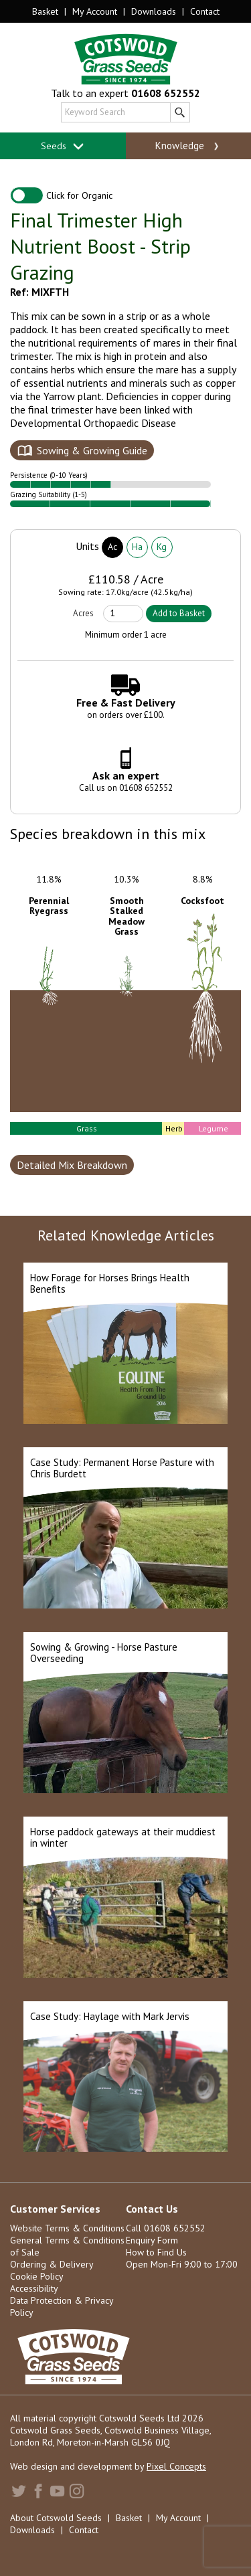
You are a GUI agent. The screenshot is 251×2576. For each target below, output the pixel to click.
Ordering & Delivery (52, 2264)
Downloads (153, 11)
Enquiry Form (152, 2240)
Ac (112, 547)
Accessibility (34, 2288)
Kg (162, 547)
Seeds (62, 146)
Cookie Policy (37, 2276)
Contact (205, 11)
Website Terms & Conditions (67, 2228)
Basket (45, 11)
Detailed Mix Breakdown (72, 1165)
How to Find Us (156, 2252)
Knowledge (188, 146)
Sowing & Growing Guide (92, 450)
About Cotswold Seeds (56, 2518)
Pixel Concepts (176, 2466)
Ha (137, 547)
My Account (94, 11)
